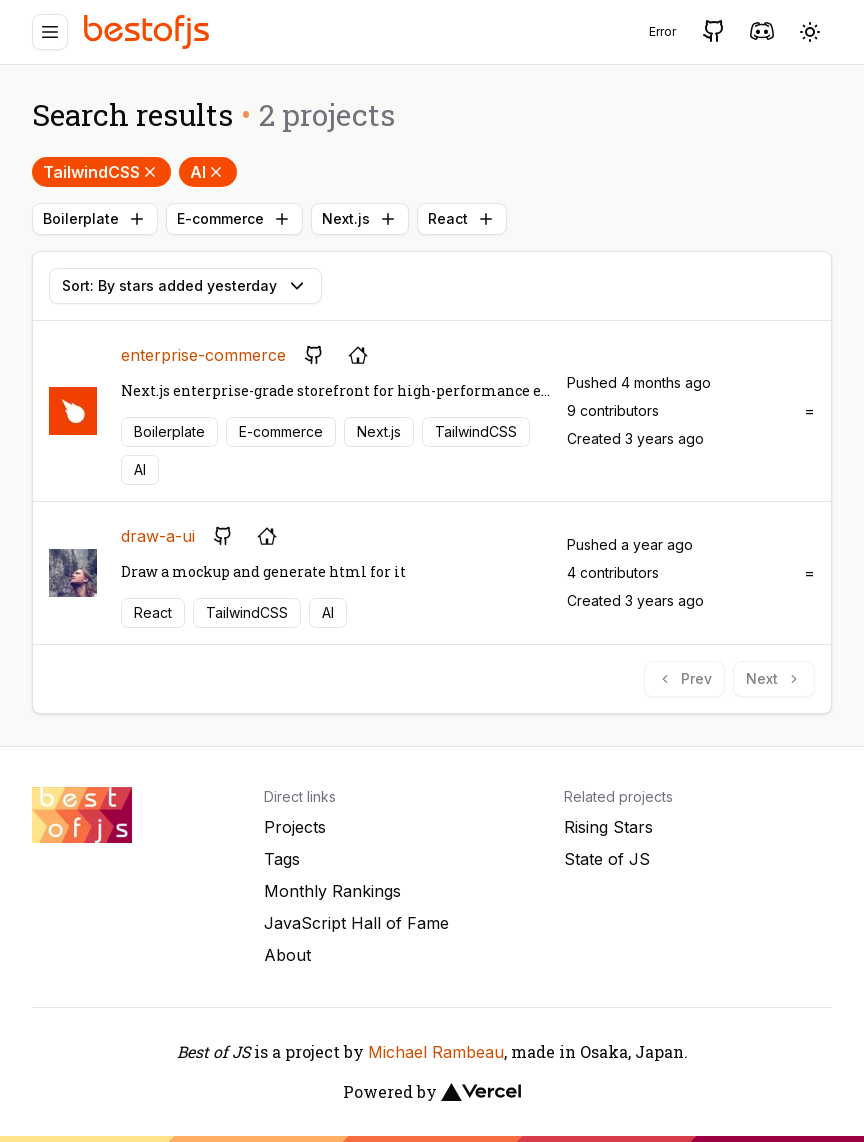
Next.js (360, 219)
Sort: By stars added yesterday (185, 286)
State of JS (607, 859)
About (287, 955)
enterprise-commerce (203, 355)
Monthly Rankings (332, 891)
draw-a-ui (158, 536)
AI (208, 172)
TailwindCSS (101, 172)
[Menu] (50, 32)
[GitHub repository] (314, 355)
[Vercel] (481, 1092)
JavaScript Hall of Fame (356, 923)
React (462, 219)
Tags (282, 859)
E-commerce (234, 219)
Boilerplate (95, 219)
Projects (295, 827)
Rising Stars (608, 827)
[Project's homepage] (358, 355)
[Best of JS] (149, 31)
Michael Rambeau (436, 1052)
